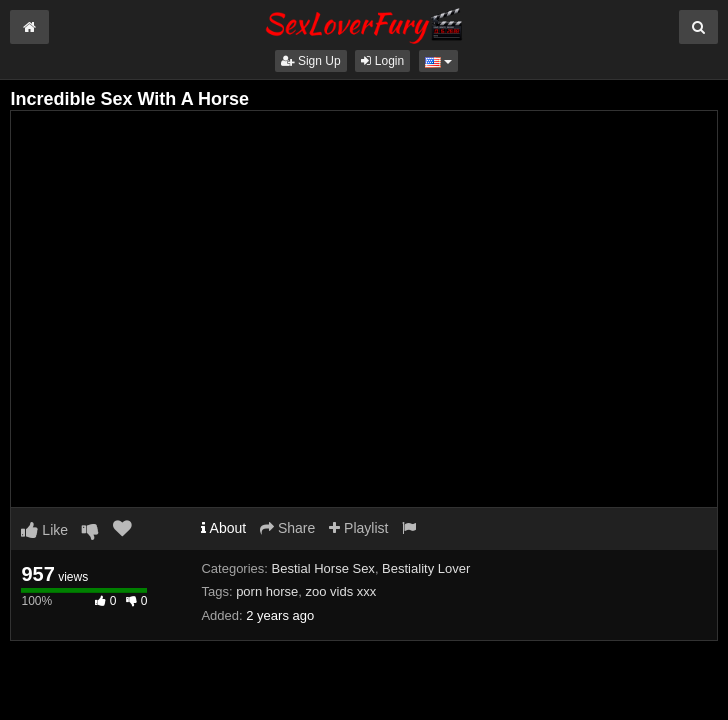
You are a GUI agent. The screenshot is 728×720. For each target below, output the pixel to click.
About (223, 528)
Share (287, 528)
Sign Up (311, 61)
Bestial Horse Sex (323, 568)
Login (382, 61)
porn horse (267, 591)
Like (44, 530)
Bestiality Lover (426, 568)
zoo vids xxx (341, 591)
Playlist (358, 528)
